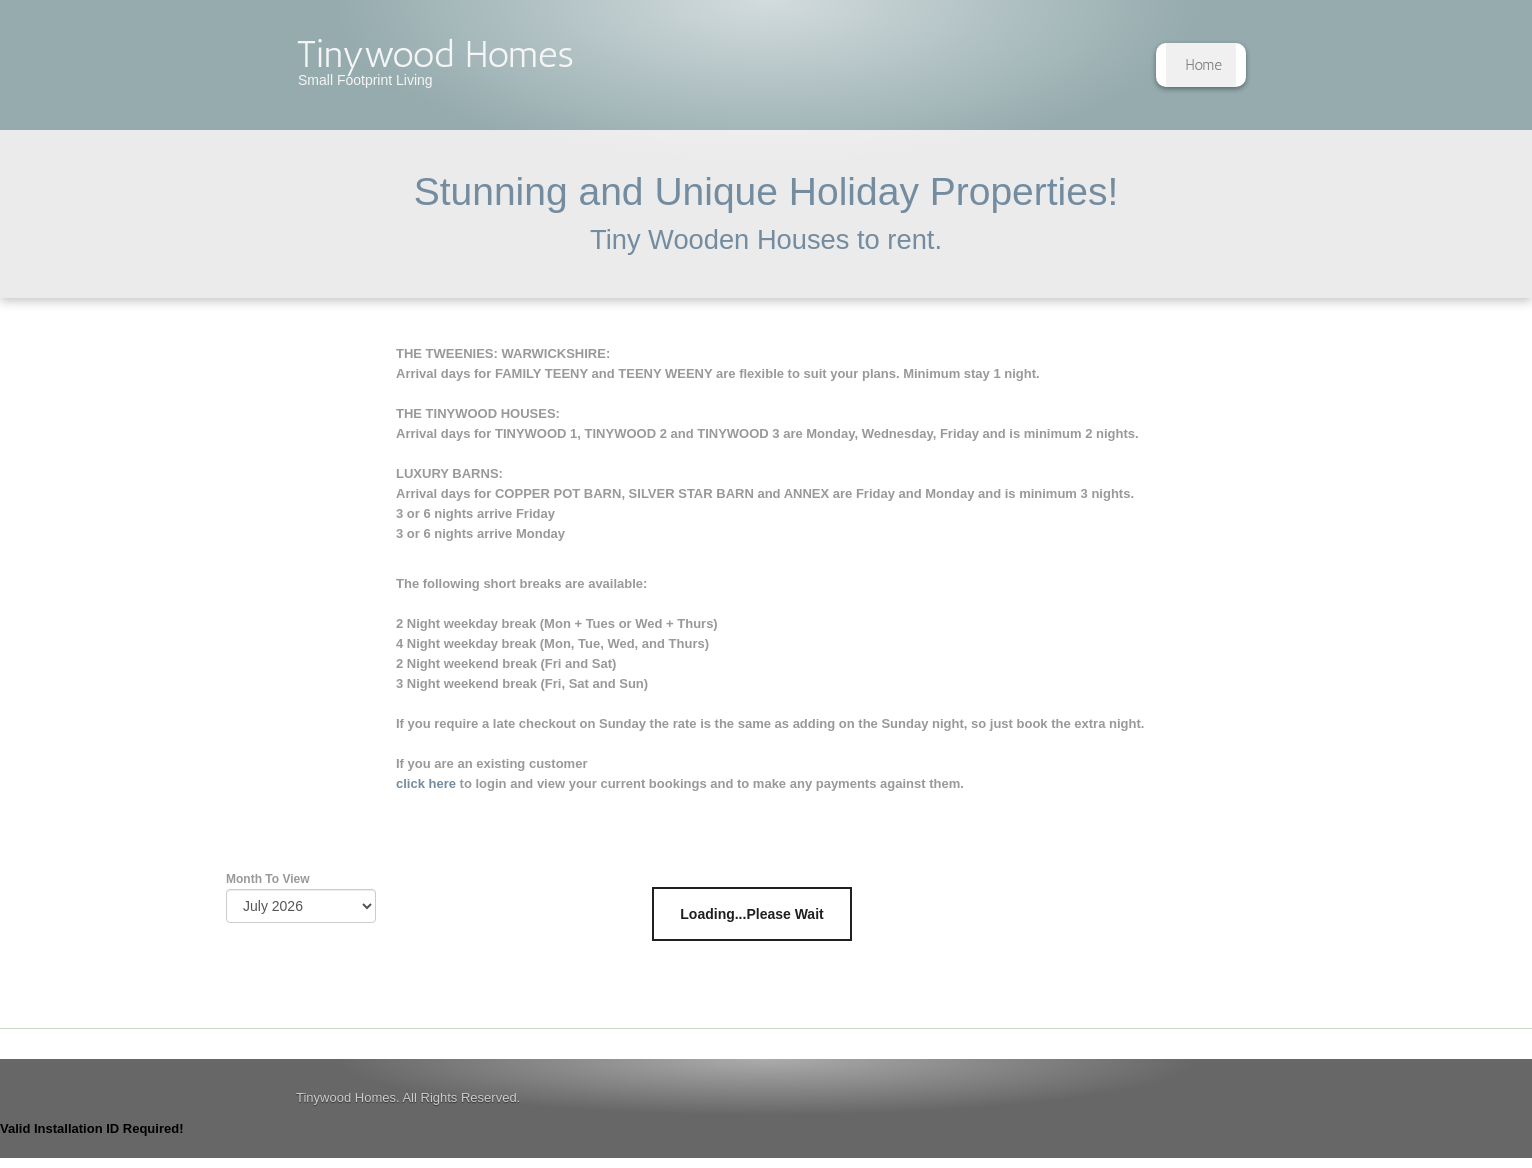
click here (426, 783)
